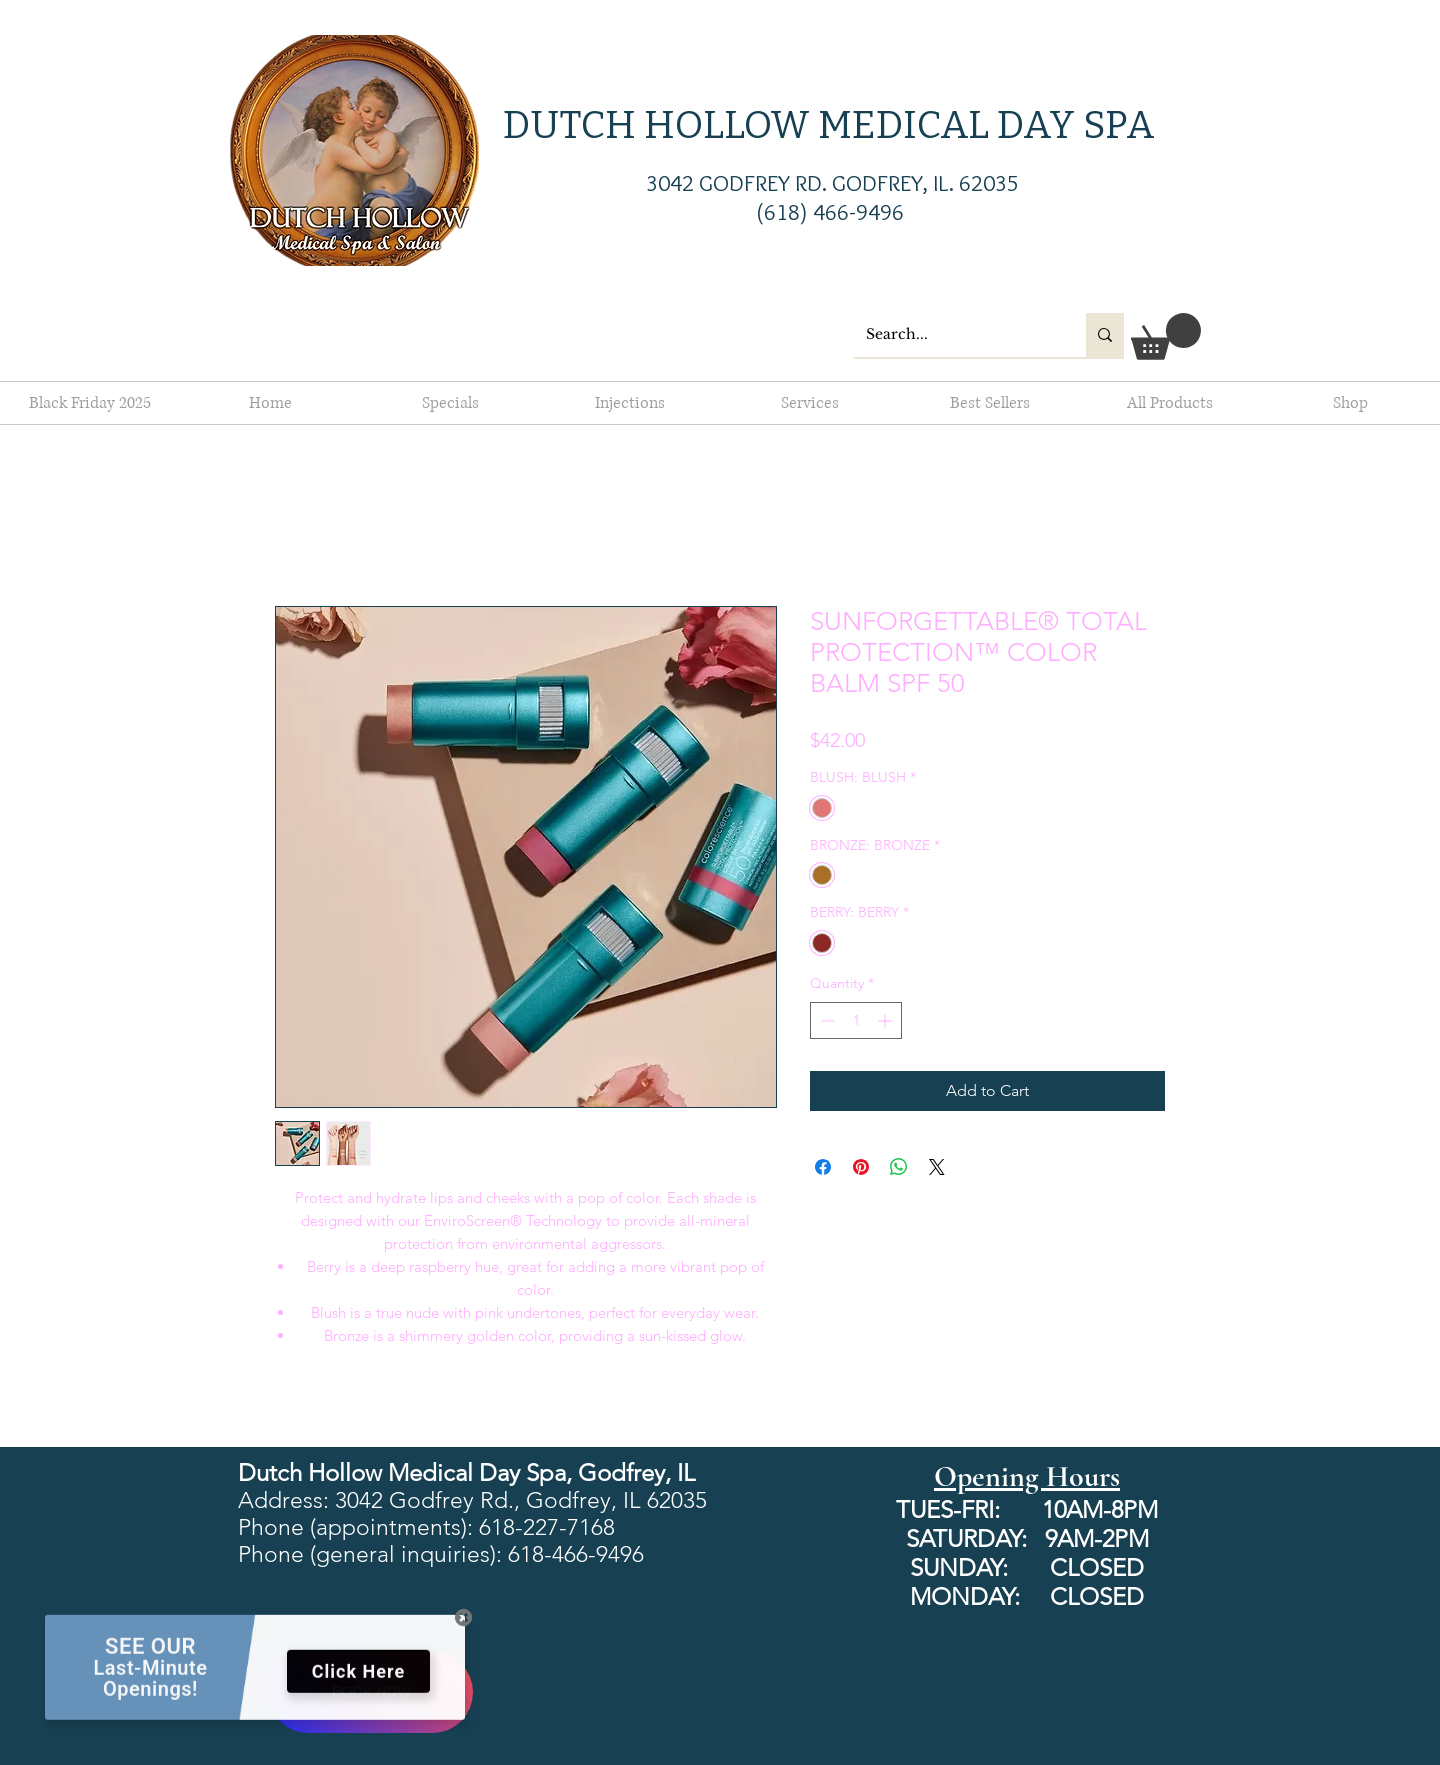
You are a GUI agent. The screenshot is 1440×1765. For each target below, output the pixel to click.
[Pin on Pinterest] (861, 1167)
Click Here (358, 1681)
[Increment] (886, 1020)
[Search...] (955, 335)
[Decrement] (825, 1020)
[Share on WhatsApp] (899, 1167)
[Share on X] (937, 1167)
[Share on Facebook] (823, 1167)
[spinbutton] (856, 1020)
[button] (1166, 336)
